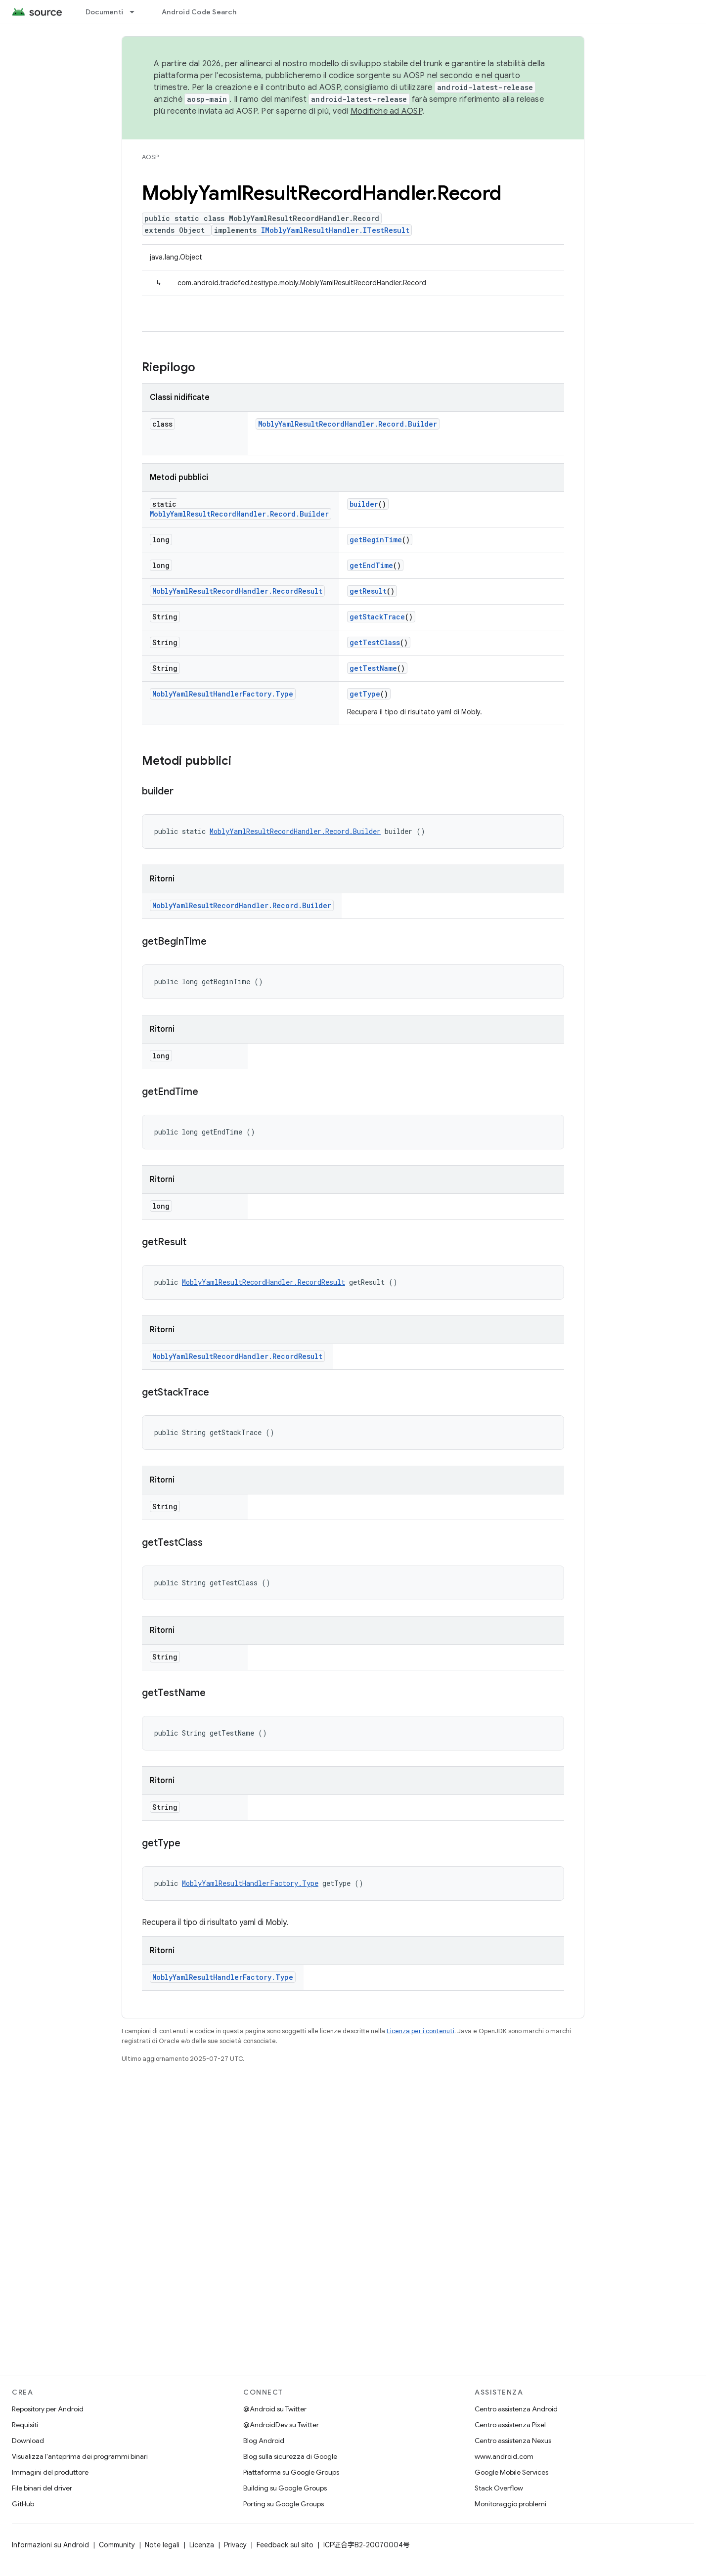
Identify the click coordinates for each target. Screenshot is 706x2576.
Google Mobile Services (511, 2472)
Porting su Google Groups (283, 2503)
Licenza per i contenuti (420, 2031)
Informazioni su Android (50, 2545)
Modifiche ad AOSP (386, 111)
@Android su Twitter (275, 2408)
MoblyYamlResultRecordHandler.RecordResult (237, 591)
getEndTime (371, 565)
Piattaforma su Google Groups (291, 2472)
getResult (368, 591)
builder (364, 504)
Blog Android (263, 2440)
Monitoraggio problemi (510, 2503)
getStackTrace (377, 616)
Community (117, 2545)
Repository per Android (48, 2408)
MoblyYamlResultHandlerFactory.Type (222, 694)
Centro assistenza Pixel (510, 2424)
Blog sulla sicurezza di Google (290, 2456)
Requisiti (25, 2424)
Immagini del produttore (50, 2472)
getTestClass (375, 642)
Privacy (235, 2545)
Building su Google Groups (285, 2488)
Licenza (201, 2545)
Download (28, 2440)
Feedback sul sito (285, 2545)
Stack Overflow (499, 2488)
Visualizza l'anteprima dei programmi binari (80, 2456)
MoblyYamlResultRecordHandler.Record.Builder (347, 424)
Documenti (104, 11)
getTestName (373, 668)
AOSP (150, 157)
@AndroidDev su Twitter (281, 2424)
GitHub (23, 2503)
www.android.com (504, 2456)
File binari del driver (42, 2488)
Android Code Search (199, 11)
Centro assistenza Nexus (513, 2440)
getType (365, 694)
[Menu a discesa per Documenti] (136, 12)
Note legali (162, 2545)
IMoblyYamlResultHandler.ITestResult (335, 230)
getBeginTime (376, 539)
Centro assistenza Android (516, 2408)
